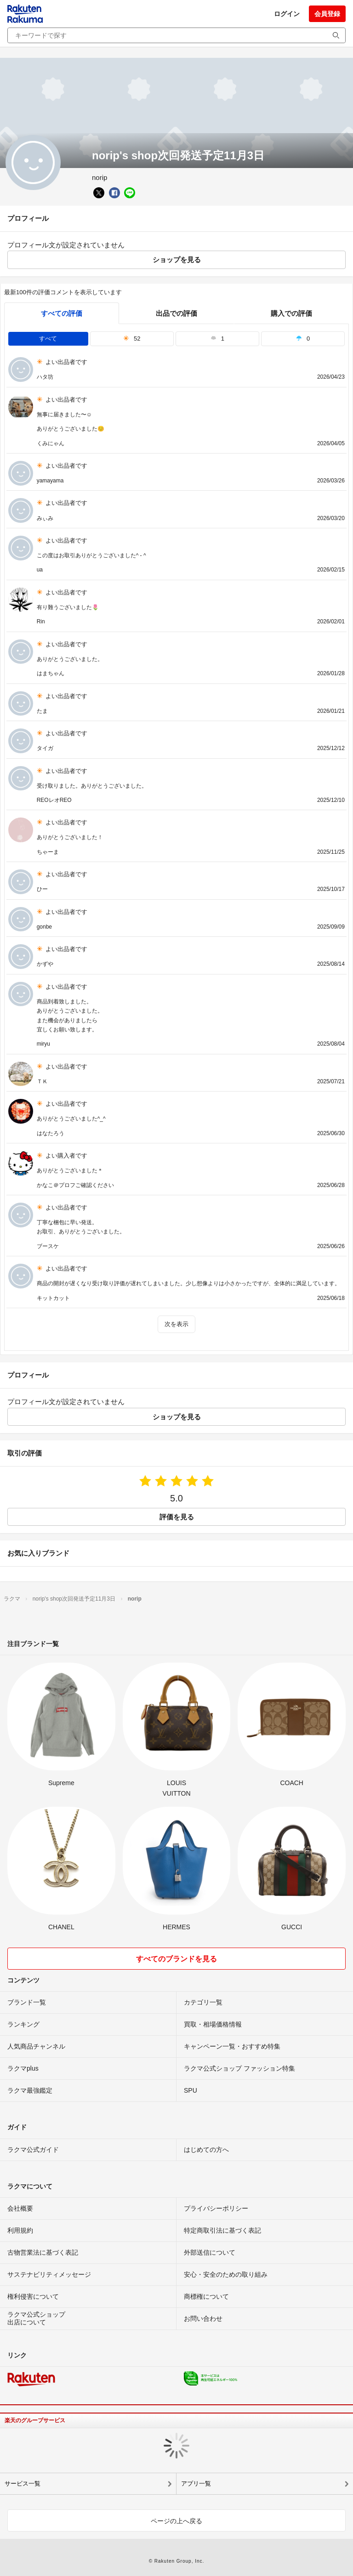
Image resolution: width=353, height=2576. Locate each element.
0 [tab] (303, 338)
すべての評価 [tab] (61, 313)
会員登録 (327, 13)
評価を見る (176, 1517)
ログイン (287, 13)
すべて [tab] (48, 338)
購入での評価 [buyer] (291, 313)
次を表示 (176, 1324)
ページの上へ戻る (176, 2521)
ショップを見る (177, 259)
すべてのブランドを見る (176, 1959)
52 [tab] (132, 338)
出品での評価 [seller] (176, 313)
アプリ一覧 (196, 2483)
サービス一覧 (22, 2483)
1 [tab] (217, 338)
